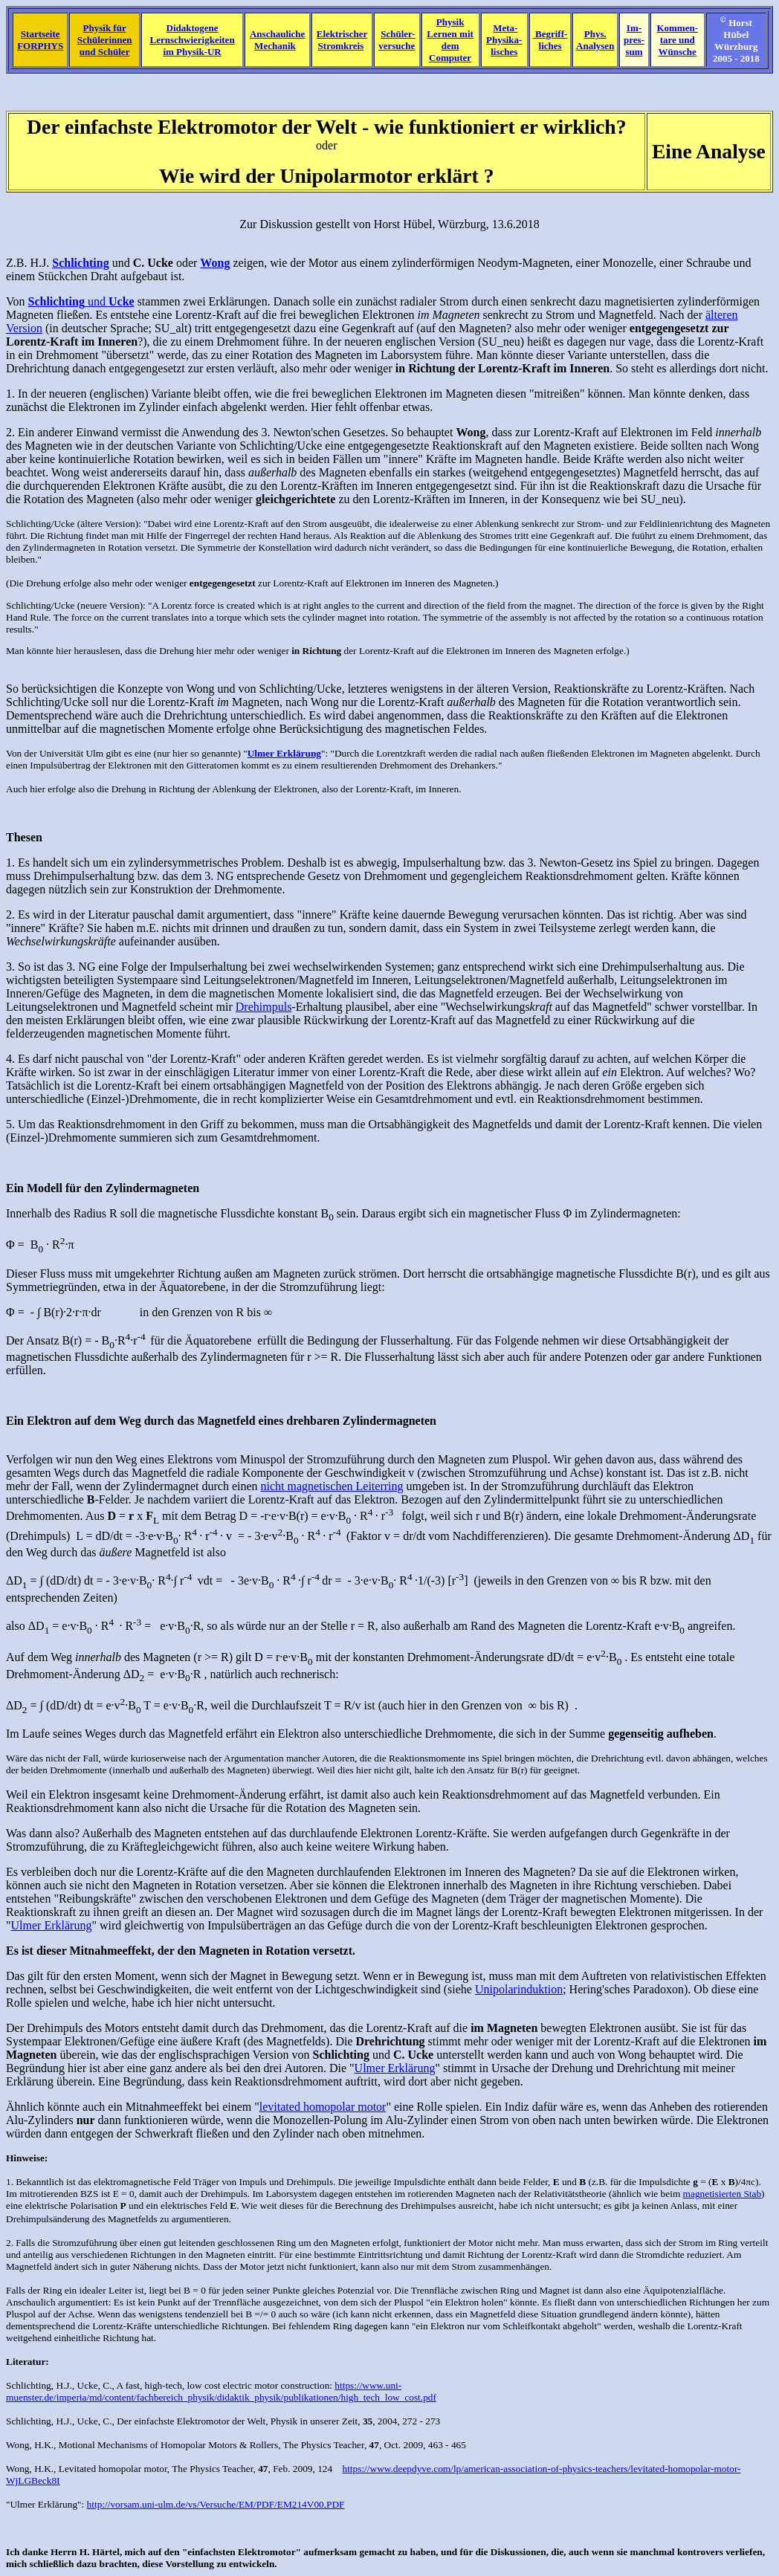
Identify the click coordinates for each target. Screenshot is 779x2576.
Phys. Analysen (595, 39)
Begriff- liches (550, 39)
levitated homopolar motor (323, 2106)
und (81, 301)
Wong (18, 2444)
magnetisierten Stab (722, 2193)
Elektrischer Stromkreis (342, 39)
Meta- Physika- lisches (504, 39)
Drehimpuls (264, 1006)
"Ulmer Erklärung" (44, 2504)
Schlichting (28, 2385)
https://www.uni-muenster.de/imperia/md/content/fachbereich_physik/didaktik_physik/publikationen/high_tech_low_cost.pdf (221, 2391)
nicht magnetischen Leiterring (332, 1486)
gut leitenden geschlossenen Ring (230, 2242)
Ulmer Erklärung (51, 1925)
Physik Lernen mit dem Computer (450, 39)
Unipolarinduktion (519, 1989)
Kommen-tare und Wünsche (677, 39)
